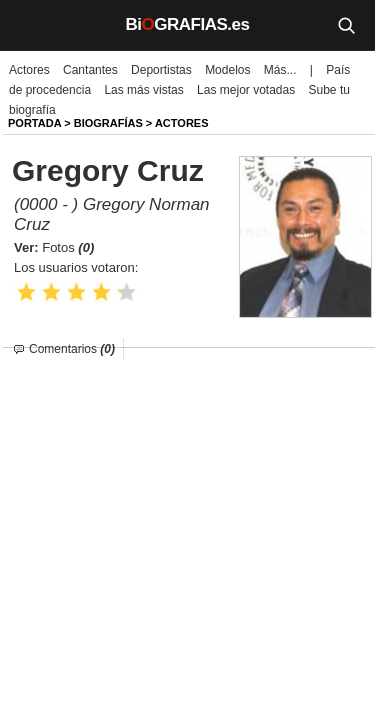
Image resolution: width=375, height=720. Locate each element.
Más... (280, 70)
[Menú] (30, 25)
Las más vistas (143, 90)
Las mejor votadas (246, 90)
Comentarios (72, 349)
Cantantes (90, 70)
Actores (29, 70)
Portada (34, 123)
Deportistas (161, 70)
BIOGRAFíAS (108, 123)
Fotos (68, 247)
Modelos (227, 70)
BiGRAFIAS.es (188, 24)
